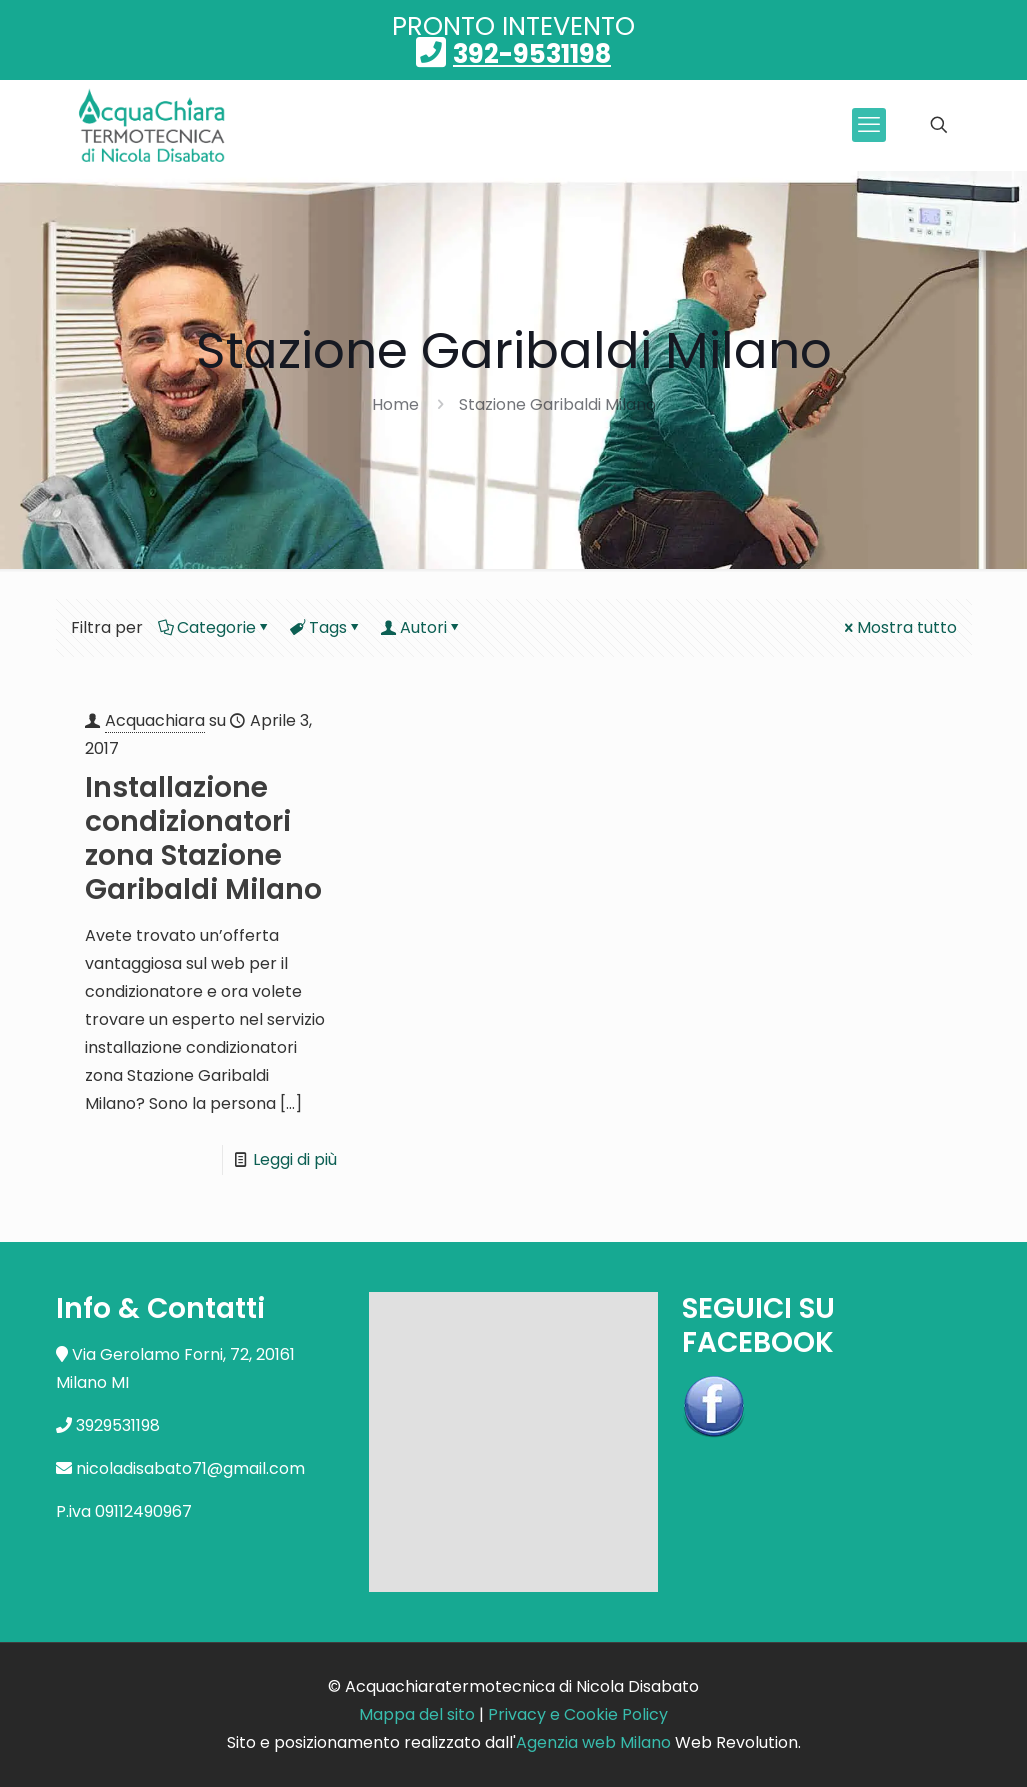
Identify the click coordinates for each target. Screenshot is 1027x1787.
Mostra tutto (899, 627)
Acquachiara (155, 720)
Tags (326, 627)
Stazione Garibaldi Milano (557, 404)
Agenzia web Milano (593, 1742)
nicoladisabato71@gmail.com (190, 1468)
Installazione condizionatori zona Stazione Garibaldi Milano (203, 838)
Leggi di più (295, 1159)
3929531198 (118, 1425)
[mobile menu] (869, 125)
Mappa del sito (417, 1714)
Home (395, 404)
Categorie (215, 627)
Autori (422, 627)
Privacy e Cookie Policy (578, 1714)
